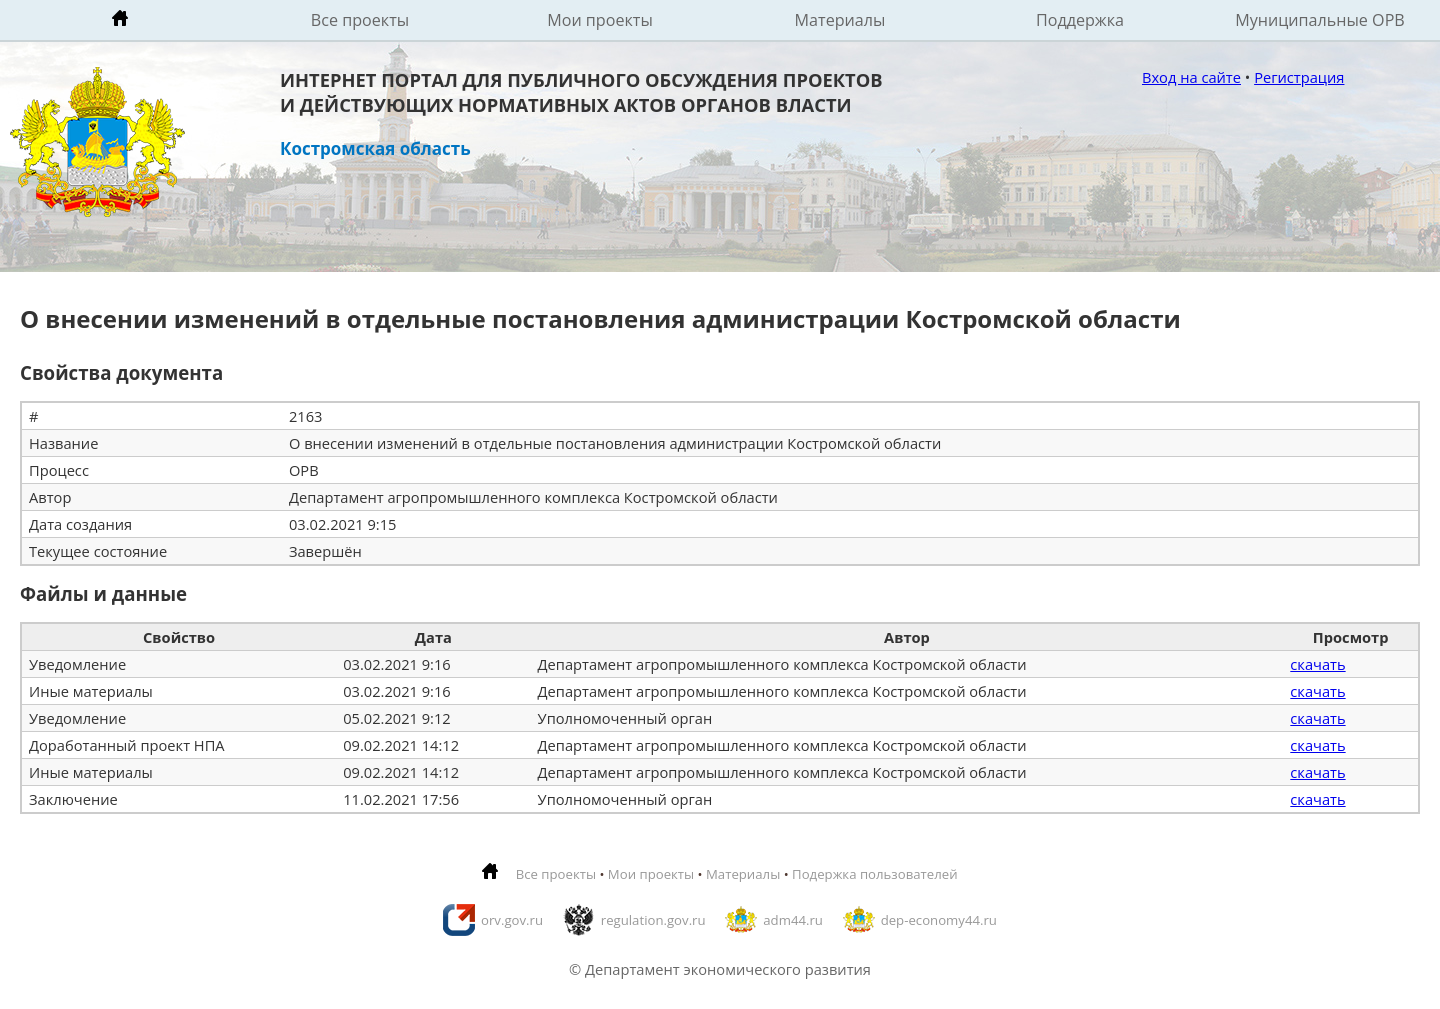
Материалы (840, 20)
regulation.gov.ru (653, 920)
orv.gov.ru (512, 920)
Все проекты (360, 20)
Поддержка (1080, 20)
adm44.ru (793, 920)
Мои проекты (600, 20)
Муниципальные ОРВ (1320, 20)
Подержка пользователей (874, 874)
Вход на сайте (1191, 77)
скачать (1317, 664)
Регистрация (1299, 77)
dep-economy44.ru (939, 920)
